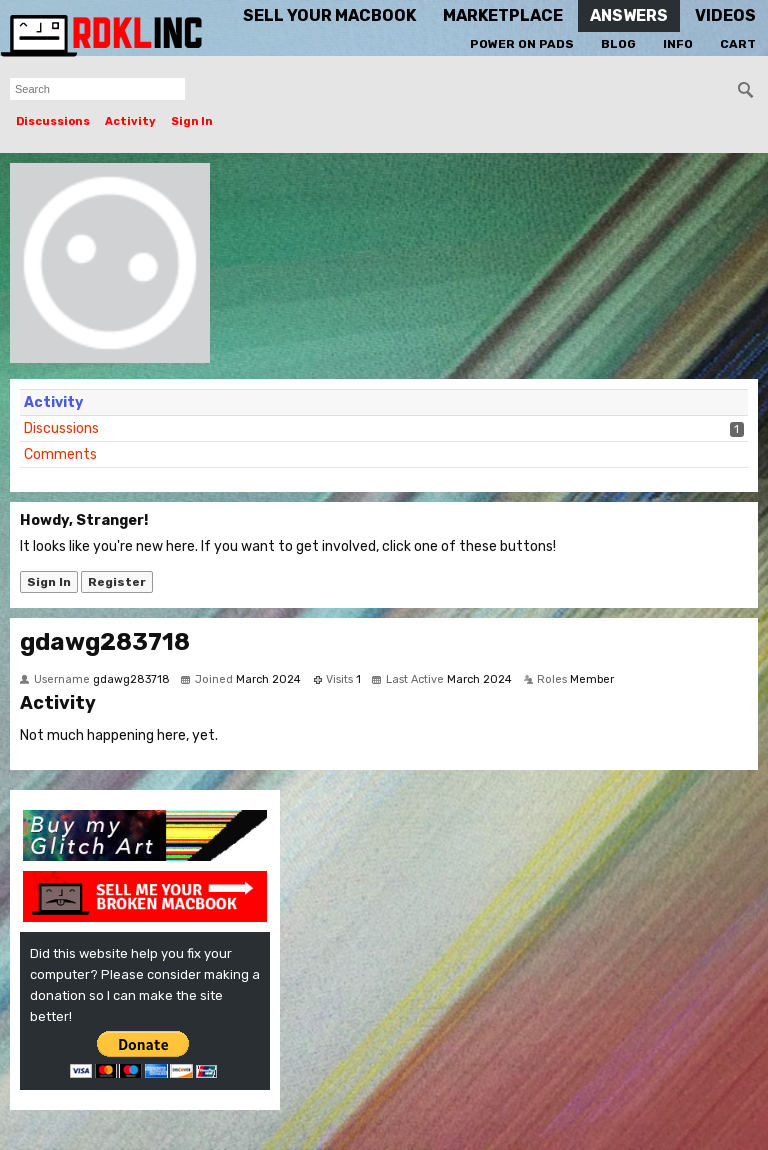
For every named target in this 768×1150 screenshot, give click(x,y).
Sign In (192, 121)
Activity (130, 121)
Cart (738, 44)
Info (678, 44)
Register (117, 582)
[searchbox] (97, 89)
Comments (60, 454)
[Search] (746, 90)
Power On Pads (522, 44)
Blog (618, 44)
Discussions (53, 121)
